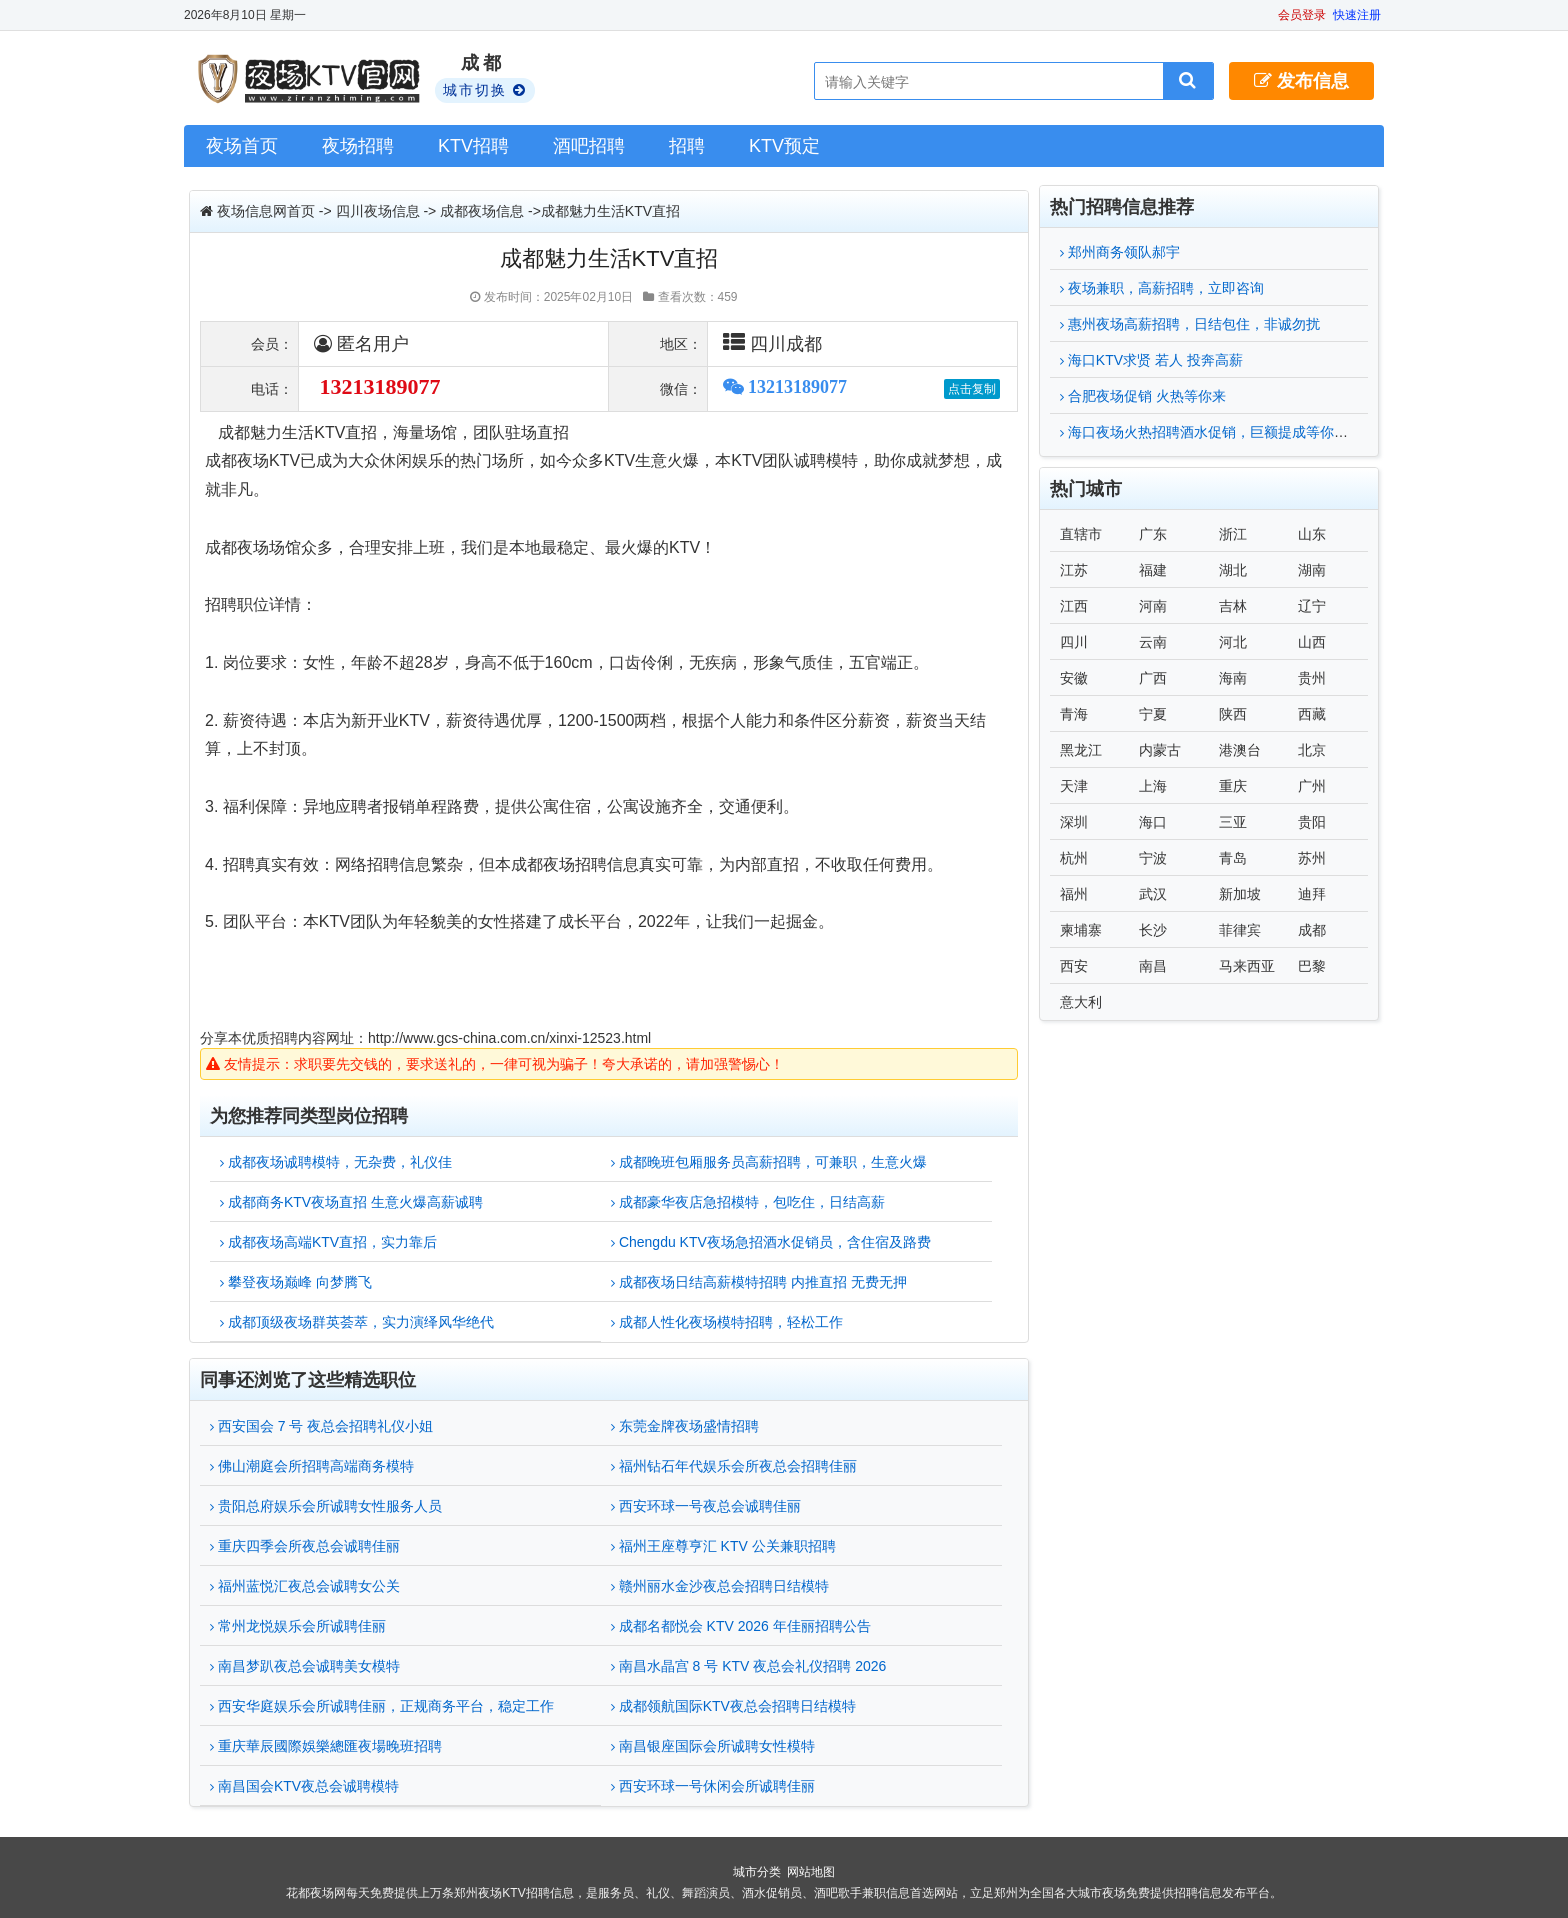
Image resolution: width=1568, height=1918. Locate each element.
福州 (1074, 894)
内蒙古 (1160, 750)
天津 (1074, 786)
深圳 (1074, 822)
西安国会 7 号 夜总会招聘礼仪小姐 (321, 1426)
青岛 (1233, 858)
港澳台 (1240, 750)
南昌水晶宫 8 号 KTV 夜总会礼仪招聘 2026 (749, 1666)
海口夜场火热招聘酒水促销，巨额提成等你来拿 (1211, 432)
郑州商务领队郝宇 (1120, 252)
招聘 (687, 146)
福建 (1153, 570)
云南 (1153, 642)
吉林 (1233, 606)
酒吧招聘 (589, 146)
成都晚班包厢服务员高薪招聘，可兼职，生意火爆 (769, 1162)
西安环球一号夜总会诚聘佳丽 (706, 1506)
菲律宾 (1240, 930)
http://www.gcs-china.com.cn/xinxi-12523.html (509, 1038)
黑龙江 (1081, 750)
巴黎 (1312, 966)
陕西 (1233, 714)
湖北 (1233, 570)
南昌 (1153, 966)
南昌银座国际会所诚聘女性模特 (713, 1746)
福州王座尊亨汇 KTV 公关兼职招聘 (723, 1546)
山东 (1312, 534)
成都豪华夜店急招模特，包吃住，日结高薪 (748, 1202)
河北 (1233, 642)
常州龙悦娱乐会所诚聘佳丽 (298, 1626)
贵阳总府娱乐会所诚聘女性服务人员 (326, 1506)
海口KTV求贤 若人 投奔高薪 (1151, 360)
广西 (1153, 678)
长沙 (1153, 930)
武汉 (1153, 894)
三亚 (1233, 822)
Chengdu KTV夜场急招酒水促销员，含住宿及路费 (771, 1242)
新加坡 (1240, 894)
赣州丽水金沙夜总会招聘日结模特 (720, 1586)
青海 (1074, 714)
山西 (1312, 642)
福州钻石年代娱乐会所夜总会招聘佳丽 (734, 1466)
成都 (1312, 930)
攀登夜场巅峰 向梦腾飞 (296, 1282)
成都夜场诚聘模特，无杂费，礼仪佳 (336, 1162)
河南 (1153, 606)
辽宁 (1312, 606)
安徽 (1074, 678)
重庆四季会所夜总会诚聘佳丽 (305, 1546)
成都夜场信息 (482, 211)
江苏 (1074, 570)
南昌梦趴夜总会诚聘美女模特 (305, 1666)
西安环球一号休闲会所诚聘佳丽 (713, 1786)
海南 (1233, 678)
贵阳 (1312, 822)
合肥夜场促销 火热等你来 (1143, 396)
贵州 (1312, 678)
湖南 (1312, 570)
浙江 (1233, 534)
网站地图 (811, 1872)
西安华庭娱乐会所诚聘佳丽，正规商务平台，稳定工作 (382, 1706)
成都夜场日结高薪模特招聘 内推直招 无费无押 (759, 1282)
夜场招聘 (358, 146)
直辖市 (1081, 534)
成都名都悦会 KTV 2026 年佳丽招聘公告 (741, 1626)
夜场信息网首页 (266, 211)
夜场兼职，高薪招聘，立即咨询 (1162, 288)
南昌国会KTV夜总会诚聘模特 (304, 1786)
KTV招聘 (473, 146)
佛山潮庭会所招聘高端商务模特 (312, 1466)
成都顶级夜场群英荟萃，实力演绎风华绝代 (357, 1322)
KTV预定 (784, 146)
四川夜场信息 (378, 211)
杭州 (1074, 858)
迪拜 (1312, 894)
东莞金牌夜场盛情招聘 (685, 1426)
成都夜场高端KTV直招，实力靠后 (328, 1242)
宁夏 (1153, 714)
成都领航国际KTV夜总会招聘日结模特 (733, 1706)
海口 (1153, 822)
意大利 (1081, 1002)
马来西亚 (1247, 966)
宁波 (1153, 858)
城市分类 (757, 1872)
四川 (1074, 642)
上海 (1153, 786)
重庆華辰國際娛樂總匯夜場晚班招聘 (326, 1746)
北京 (1312, 750)
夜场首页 (242, 146)
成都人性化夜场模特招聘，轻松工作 (727, 1322)
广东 (1153, 534)
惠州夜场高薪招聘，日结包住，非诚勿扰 (1190, 324)
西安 (1074, 966)
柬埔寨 (1081, 930)
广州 (1312, 786)
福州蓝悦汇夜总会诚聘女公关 (305, 1586)
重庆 (1233, 786)
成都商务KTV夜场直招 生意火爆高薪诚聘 (351, 1202)
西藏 (1312, 714)
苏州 (1312, 858)
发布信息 (1301, 81)
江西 (1074, 606)
